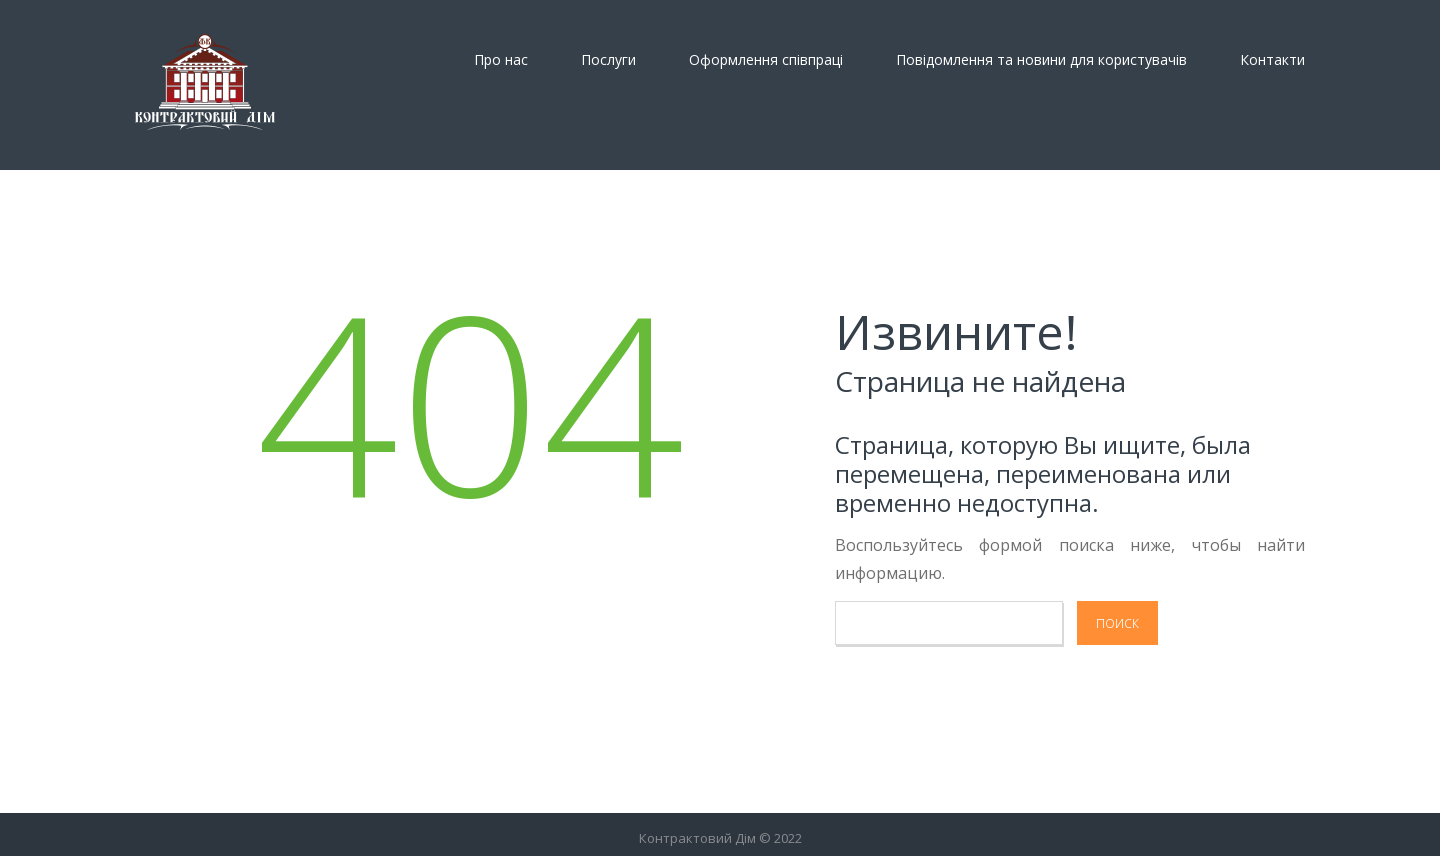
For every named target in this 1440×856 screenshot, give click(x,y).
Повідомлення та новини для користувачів (1041, 60)
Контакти (1272, 60)
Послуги (608, 60)
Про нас (501, 60)
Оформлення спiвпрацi (766, 60)
